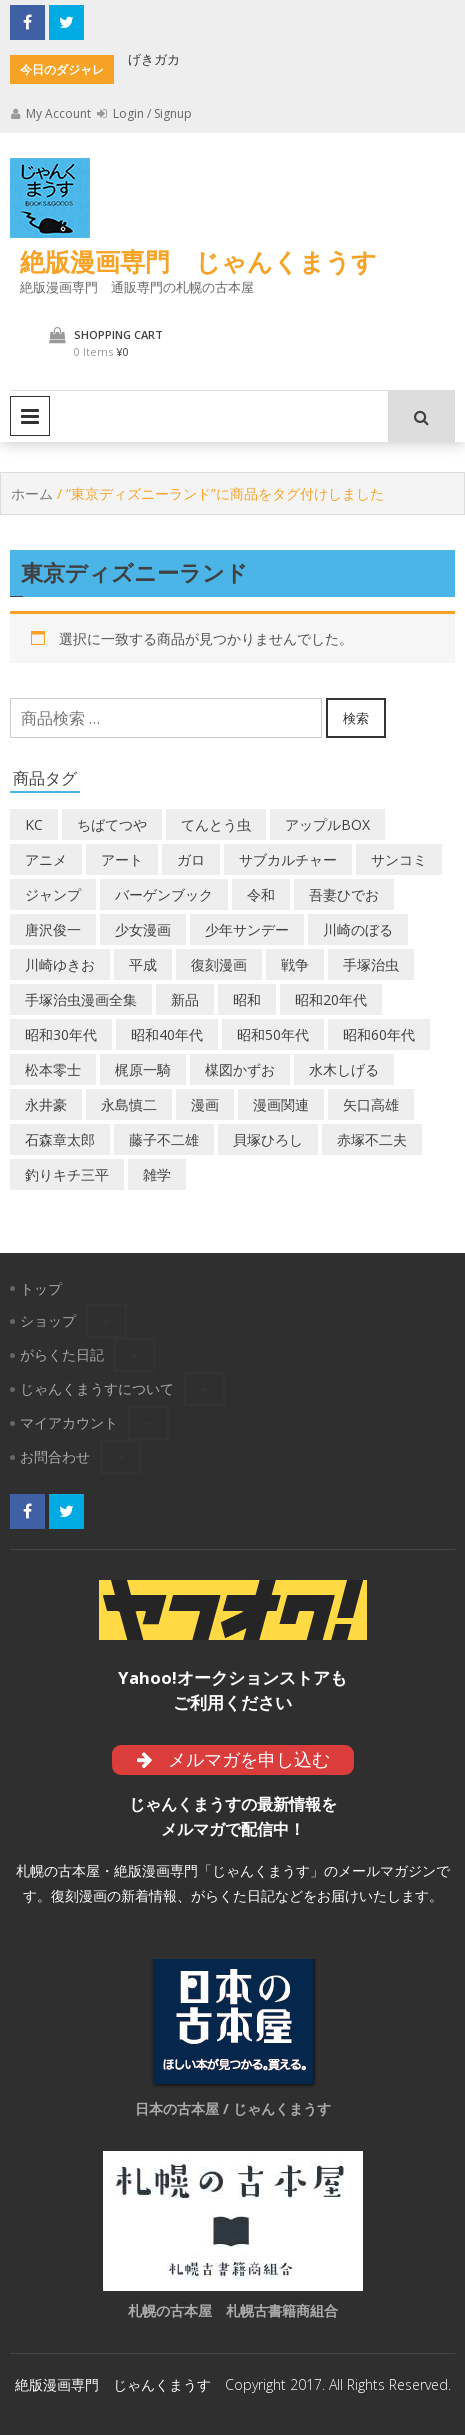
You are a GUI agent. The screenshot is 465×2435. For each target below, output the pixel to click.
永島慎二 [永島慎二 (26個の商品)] (129, 1104)
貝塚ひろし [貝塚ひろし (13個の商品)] (268, 1139)
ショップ (48, 1320)
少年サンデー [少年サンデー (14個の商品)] (247, 929)
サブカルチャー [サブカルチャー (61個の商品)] (288, 859)
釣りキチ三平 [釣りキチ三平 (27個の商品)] (67, 1174)
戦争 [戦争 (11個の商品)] (295, 964)
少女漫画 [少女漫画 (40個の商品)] (143, 929)
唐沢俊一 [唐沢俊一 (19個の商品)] (53, 929)
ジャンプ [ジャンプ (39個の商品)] (53, 894)
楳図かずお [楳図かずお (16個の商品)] (240, 1069)
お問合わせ (55, 1456)
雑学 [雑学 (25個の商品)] (157, 1174)
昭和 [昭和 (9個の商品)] (247, 999)
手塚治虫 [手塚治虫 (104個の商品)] (371, 964)
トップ (41, 1288)
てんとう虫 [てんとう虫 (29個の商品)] (216, 824)
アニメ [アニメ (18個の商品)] (46, 859)
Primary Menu (30, 416)
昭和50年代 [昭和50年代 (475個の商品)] (273, 1034)
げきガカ (154, 59)
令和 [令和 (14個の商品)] (261, 894)
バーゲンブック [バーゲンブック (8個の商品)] (164, 894)
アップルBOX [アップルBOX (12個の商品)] (327, 824)
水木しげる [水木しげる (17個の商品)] (344, 1069)
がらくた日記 (62, 1354)
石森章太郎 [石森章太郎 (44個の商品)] (60, 1139)
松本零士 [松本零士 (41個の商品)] (53, 1069)
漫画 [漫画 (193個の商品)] (205, 1104)
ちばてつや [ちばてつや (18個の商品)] (112, 824)
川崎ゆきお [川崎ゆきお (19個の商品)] (60, 964)
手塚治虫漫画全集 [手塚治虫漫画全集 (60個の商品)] (81, 999)
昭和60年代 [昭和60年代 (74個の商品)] (379, 1034)
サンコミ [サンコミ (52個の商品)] (399, 859)
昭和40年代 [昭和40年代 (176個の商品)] (167, 1034)
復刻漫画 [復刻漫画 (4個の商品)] (219, 964)
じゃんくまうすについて (97, 1388)
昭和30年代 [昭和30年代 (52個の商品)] (61, 1034)
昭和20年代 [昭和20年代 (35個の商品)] (331, 999)
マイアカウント (69, 1422)
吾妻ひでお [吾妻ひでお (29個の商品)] (344, 894)
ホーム (32, 493)
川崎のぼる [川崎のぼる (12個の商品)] (358, 929)
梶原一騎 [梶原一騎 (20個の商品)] (143, 1069)
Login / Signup (144, 113)
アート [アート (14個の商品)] (122, 859)
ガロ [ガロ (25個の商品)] (191, 859)
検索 (356, 718)
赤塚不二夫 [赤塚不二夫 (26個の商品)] (372, 1139)
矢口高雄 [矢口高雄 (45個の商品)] (371, 1104)
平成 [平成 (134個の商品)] (143, 964)
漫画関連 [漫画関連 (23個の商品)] (281, 1104)
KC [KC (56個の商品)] (34, 824)
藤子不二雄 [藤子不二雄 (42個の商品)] (164, 1139)
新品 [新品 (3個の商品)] (185, 999)
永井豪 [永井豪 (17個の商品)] (46, 1104)
